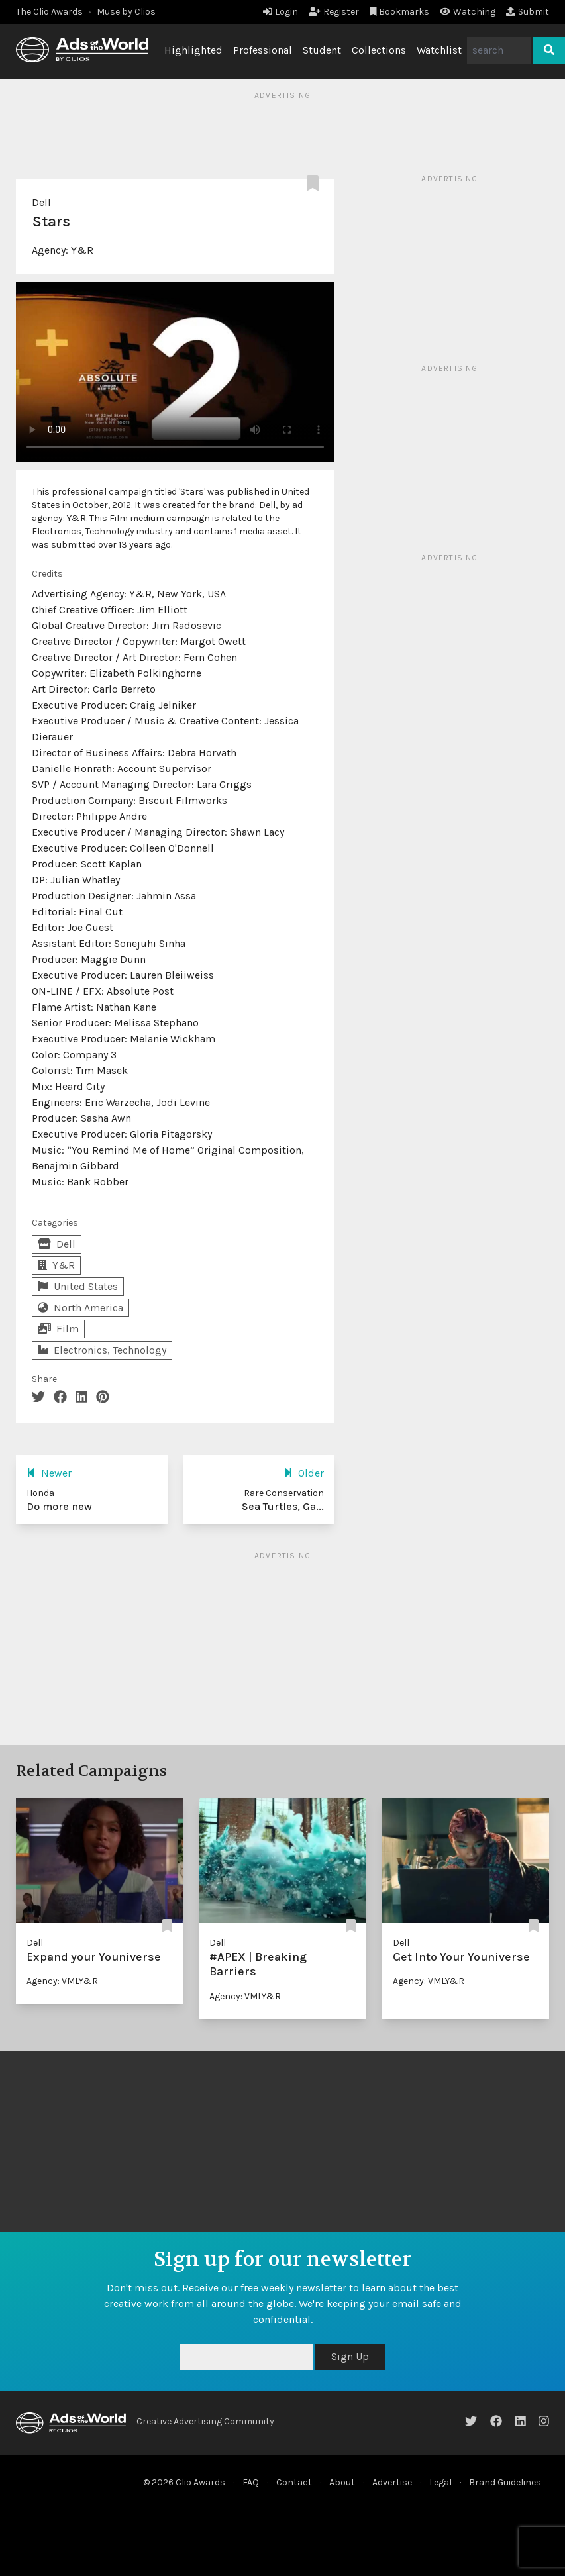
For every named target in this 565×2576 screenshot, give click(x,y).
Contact (294, 2482)
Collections (379, 50)
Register (334, 11)
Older (303, 1473)
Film (58, 1328)
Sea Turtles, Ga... (283, 1506)
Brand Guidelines (505, 2482)
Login (280, 11)
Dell (41, 202)
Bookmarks (400, 11)
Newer (49, 1473)
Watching (467, 11)
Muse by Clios (126, 11)
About (342, 2482)
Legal (440, 2482)
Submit (527, 11)
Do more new (59, 1506)
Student (322, 50)
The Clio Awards (49, 11)
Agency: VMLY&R (62, 1981)
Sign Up (350, 2356)
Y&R (82, 250)
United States (78, 1286)
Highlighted (193, 50)
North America (80, 1307)
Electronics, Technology (102, 1350)
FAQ (250, 2482)
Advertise (392, 2482)
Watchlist (439, 50)
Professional (262, 50)
